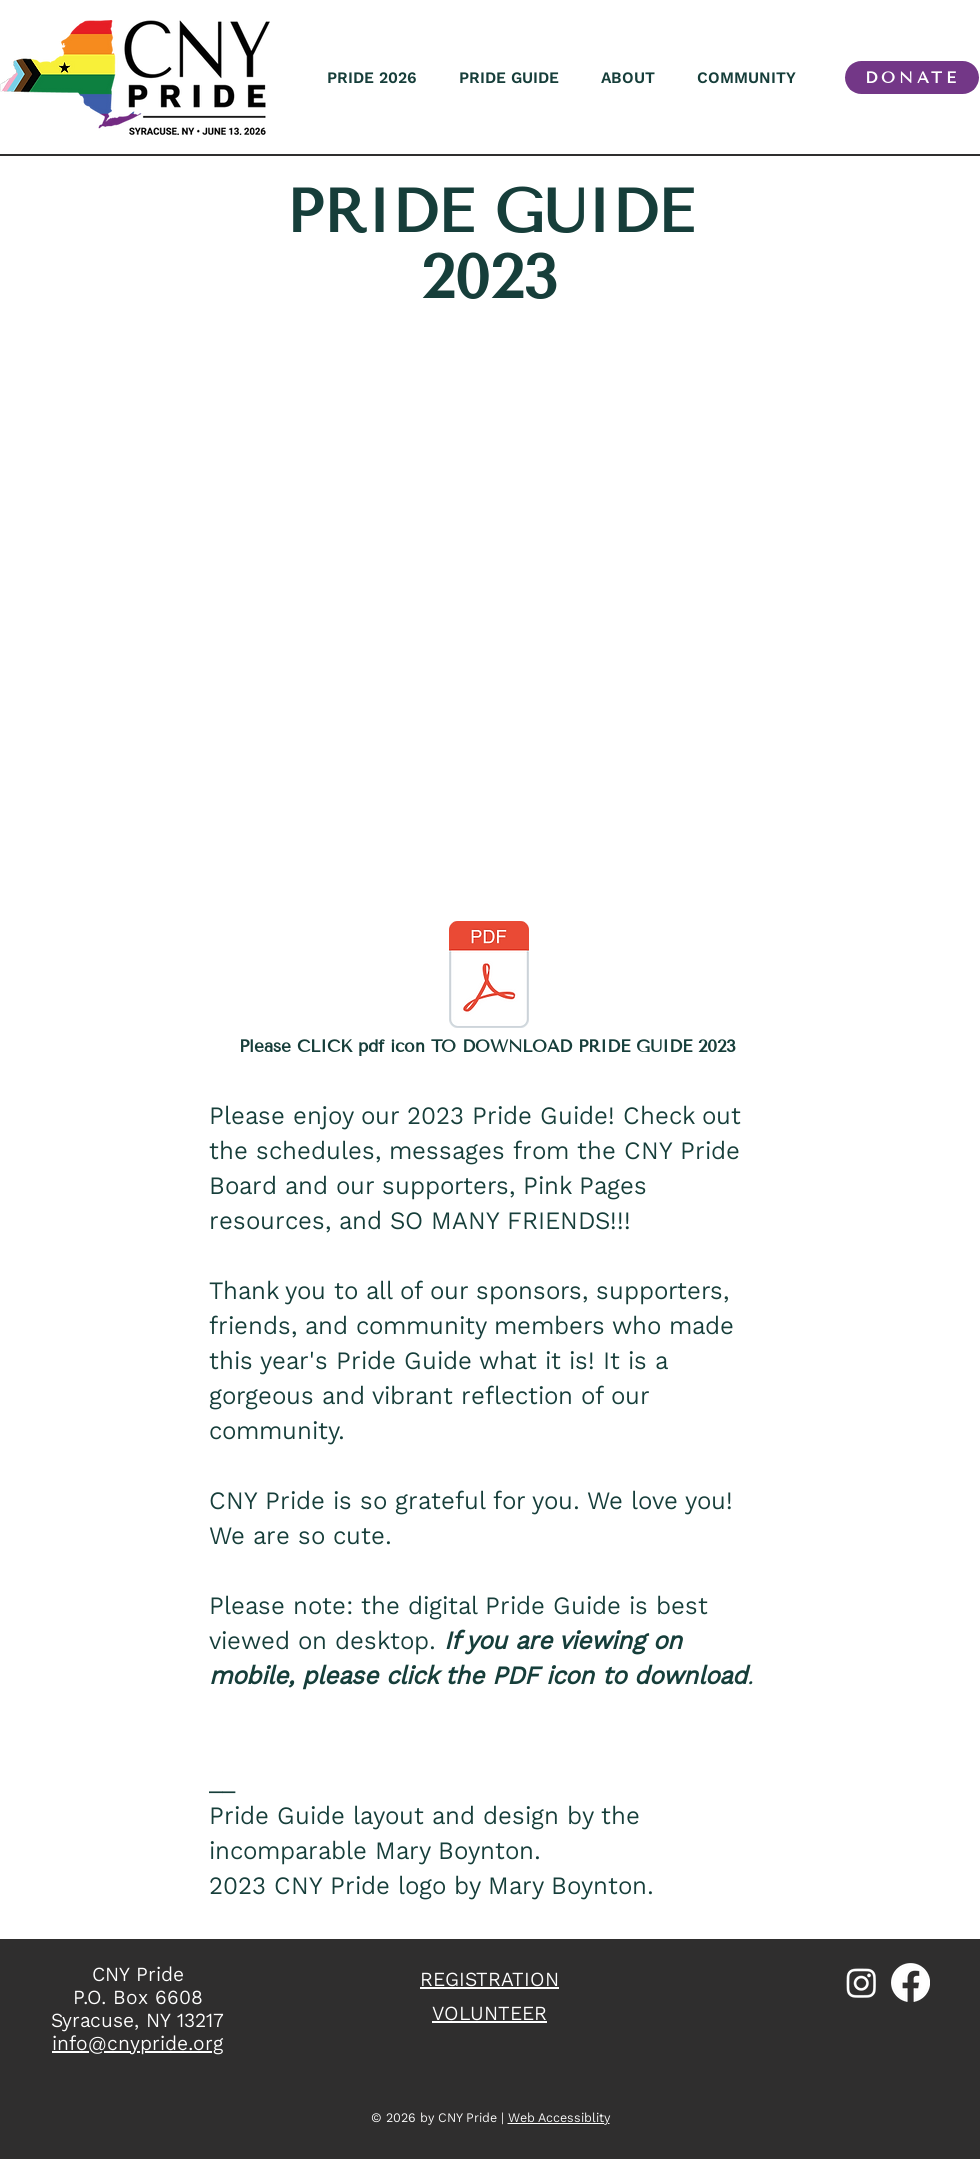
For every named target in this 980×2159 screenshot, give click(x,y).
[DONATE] (912, 77)
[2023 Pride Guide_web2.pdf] (489, 977)
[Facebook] (910, 1982)
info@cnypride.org (137, 2043)
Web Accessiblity (559, 2117)
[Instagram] (861, 1982)
